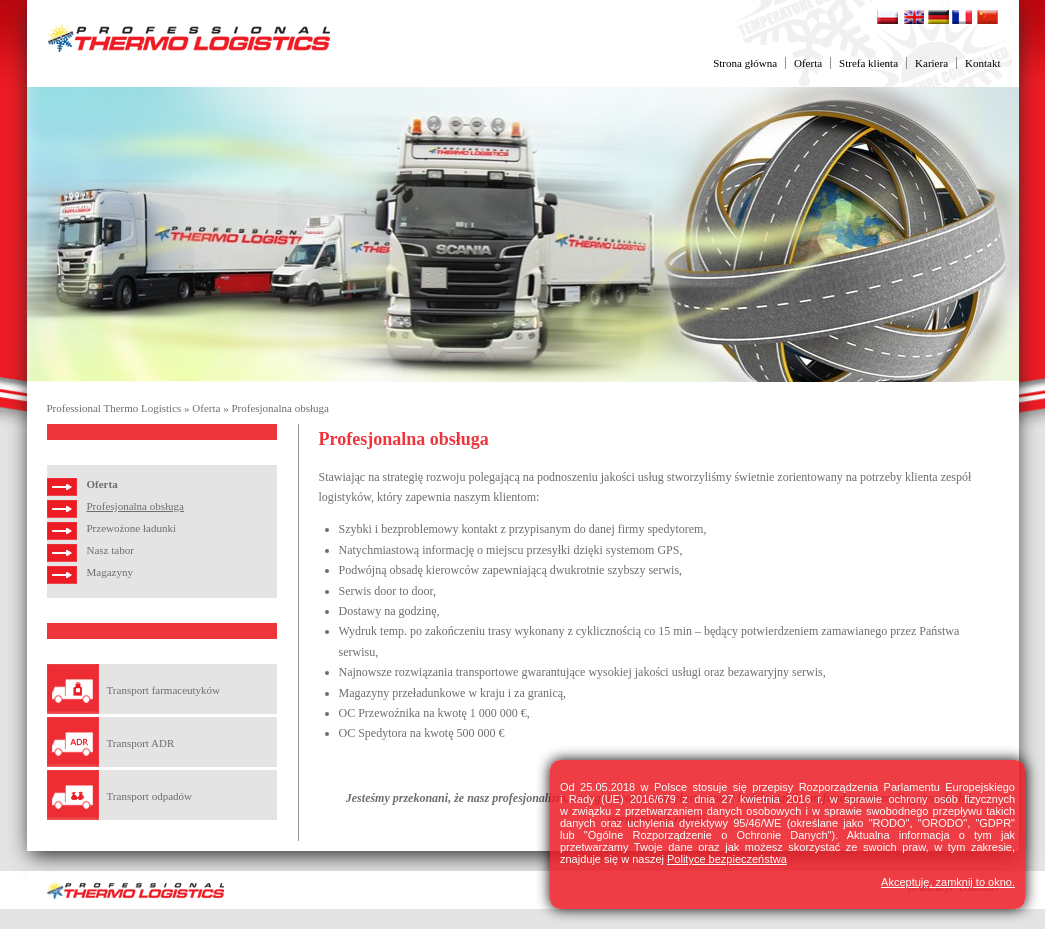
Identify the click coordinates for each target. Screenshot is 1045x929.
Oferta (808, 63)
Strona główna (745, 63)
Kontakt (982, 63)
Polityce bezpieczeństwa (727, 859)
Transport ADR (141, 743)
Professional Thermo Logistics (114, 408)
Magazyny (110, 572)
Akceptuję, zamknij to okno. (948, 882)
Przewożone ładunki (132, 528)
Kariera (931, 63)
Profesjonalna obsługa (279, 408)
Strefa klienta (868, 63)
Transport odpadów (149, 796)
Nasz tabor (110, 550)
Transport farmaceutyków (164, 690)
